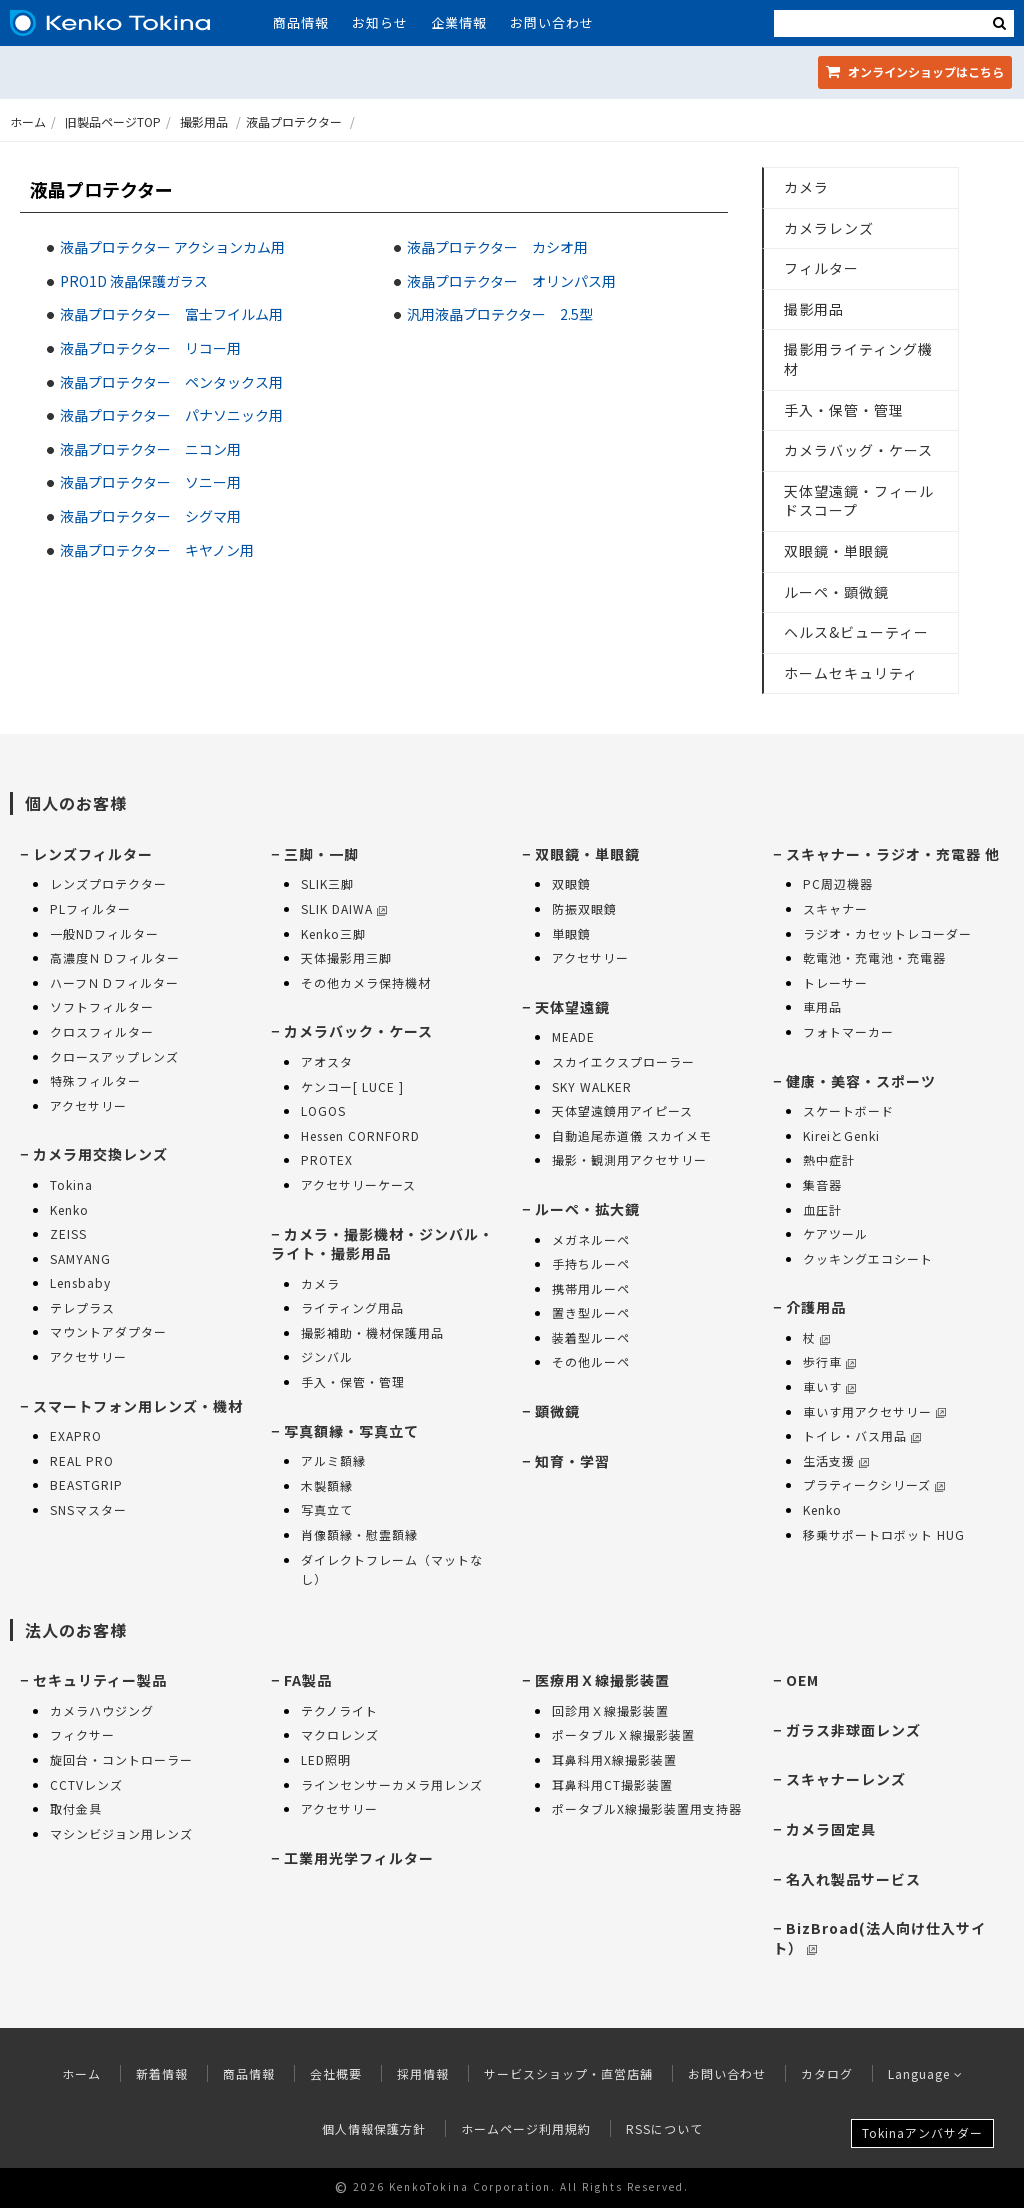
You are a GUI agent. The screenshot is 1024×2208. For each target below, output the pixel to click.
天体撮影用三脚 (346, 957)
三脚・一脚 (321, 854)
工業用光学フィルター (359, 1858)
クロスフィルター (102, 1031)
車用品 (822, 1006)
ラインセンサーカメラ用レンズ (392, 1784)
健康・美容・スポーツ (861, 1081)
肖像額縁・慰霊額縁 (359, 1534)
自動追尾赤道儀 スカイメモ (632, 1135)
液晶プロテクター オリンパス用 (511, 281)
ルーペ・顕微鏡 (836, 592)
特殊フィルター (95, 1080)
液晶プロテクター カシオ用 (497, 247)
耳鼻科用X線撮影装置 (614, 1759)
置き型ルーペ (591, 1312)
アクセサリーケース (358, 1184)
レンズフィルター (93, 854)
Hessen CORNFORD (360, 1135)
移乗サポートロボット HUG (884, 1534)
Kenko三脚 (333, 933)
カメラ (806, 187)
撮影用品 (204, 121)
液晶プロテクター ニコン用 (150, 449)
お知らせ (380, 22)
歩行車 (829, 1361)
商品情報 (301, 22)
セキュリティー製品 (100, 1680)
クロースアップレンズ (114, 1056)
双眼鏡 (571, 883)
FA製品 (308, 1680)
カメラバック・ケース (358, 1031)
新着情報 (162, 2073)
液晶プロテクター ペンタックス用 (171, 382)
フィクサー (82, 1734)
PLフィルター (90, 908)
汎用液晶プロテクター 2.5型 (500, 314)
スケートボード (848, 1110)
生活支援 (836, 1460)
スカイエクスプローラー (623, 1061)
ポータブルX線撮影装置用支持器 (647, 1808)
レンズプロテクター (108, 883)
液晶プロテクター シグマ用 (150, 516)
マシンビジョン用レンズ (121, 1833)
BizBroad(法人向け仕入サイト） (879, 1938)
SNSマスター (88, 1509)
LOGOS (323, 1110)
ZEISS (68, 1233)
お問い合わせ (552, 22)
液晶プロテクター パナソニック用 (171, 415)
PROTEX (327, 1159)
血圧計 (822, 1209)
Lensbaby (80, 1282)
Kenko (69, 1209)
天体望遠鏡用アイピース (622, 1110)
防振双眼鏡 (584, 908)
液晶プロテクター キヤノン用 (157, 550)
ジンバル (327, 1356)
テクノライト (339, 1710)
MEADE (573, 1036)
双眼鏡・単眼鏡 (836, 551)
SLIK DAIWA (344, 908)
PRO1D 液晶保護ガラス (134, 281)
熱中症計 (829, 1159)
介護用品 (816, 1307)
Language (925, 2073)
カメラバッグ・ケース (858, 450)
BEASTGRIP (86, 1484)
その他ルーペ (591, 1361)
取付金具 (76, 1808)
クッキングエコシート (868, 1258)
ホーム (28, 121)
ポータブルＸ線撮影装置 (623, 1734)
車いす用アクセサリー (874, 1411)
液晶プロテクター (294, 121)
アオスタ (327, 1061)
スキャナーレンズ (846, 1779)
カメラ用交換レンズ (100, 1154)
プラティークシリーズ (874, 1484)
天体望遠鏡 (572, 1007)
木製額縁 (327, 1485)
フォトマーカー (848, 1031)
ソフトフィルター (102, 1006)
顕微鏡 (557, 1411)
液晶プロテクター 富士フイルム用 (171, 314)
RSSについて (664, 2128)
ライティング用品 (352, 1307)
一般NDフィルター (104, 933)
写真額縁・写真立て (351, 1431)
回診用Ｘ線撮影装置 (610, 1710)
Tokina (71, 1184)
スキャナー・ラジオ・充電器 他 (893, 854)
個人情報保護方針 (374, 2128)
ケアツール (835, 1233)
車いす (829, 1386)
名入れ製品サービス (853, 1879)
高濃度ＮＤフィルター (115, 957)
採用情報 (423, 2073)
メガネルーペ (591, 1239)
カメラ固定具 (831, 1829)
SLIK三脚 (327, 883)
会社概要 (336, 2073)
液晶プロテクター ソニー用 (150, 482)
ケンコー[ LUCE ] (352, 1086)
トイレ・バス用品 (862, 1435)
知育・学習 (572, 1461)
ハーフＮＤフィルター (114, 982)
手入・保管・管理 (844, 410)
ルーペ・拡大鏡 (587, 1209)
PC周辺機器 (838, 883)
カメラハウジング (102, 1710)
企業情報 (459, 22)
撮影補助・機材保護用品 (372, 1332)
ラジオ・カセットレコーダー (887, 933)
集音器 (822, 1184)
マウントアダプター (108, 1331)
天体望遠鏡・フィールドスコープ (859, 501)
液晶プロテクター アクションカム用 (172, 247)
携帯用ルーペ (591, 1288)
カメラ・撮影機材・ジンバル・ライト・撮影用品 (382, 1244)
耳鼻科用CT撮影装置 (612, 1784)
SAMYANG (80, 1258)
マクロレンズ (340, 1734)
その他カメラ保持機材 (366, 982)
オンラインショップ (915, 71)
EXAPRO (76, 1435)
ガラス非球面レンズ (853, 1730)
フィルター (821, 268)
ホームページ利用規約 (526, 2128)
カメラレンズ (829, 228)
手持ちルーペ (591, 1263)
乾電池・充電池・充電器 (874, 957)
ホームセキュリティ (851, 673)
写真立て (327, 1509)
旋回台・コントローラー (121, 1759)
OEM (802, 1680)
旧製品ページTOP (113, 121)
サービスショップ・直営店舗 (568, 2073)
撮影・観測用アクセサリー (629, 1159)
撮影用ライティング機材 (858, 359)
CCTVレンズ (86, 1784)
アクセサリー (88, 1105)
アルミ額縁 (333, 1460)
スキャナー (835, 908)
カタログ (827, 2073)
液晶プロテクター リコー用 (150, 348)
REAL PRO (82, 1460)
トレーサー (835, 982)
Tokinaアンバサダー (922, 2132)
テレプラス (82, 1307)
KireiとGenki (841, 1135)
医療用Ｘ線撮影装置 (602, 1680)
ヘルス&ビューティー (856, 632)
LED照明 (326, 1759)
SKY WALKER (592, 1086)
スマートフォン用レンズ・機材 (138, 1406)
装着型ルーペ (591, 1337)
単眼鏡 (571, 933)
